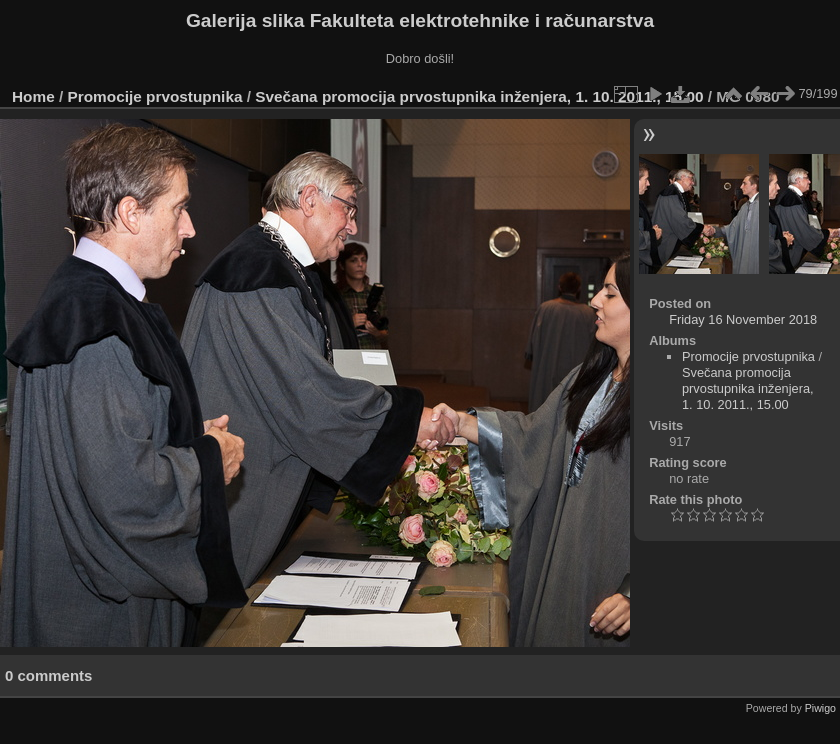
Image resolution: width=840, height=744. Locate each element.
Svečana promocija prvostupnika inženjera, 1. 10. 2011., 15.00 (479, 96)
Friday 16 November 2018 (743, 319)
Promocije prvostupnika (155, 96)
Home (33, 96)
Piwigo (820, 708)
